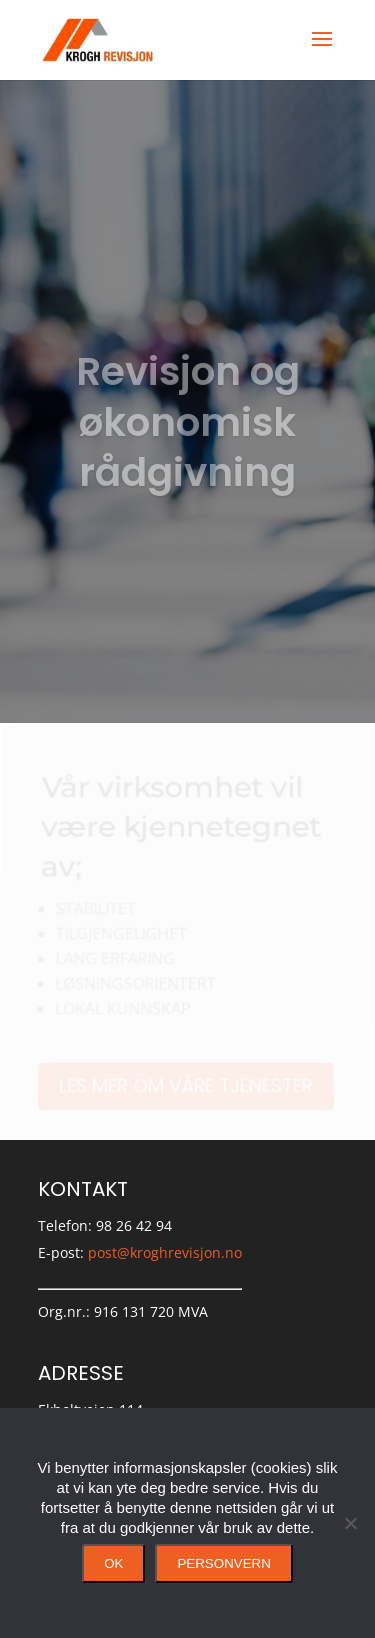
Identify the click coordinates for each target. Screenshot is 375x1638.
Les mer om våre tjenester (186, 1086)
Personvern (223, 1563)
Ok (113, 1563)
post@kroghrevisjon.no (165, 1252)
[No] (350, 1523)
